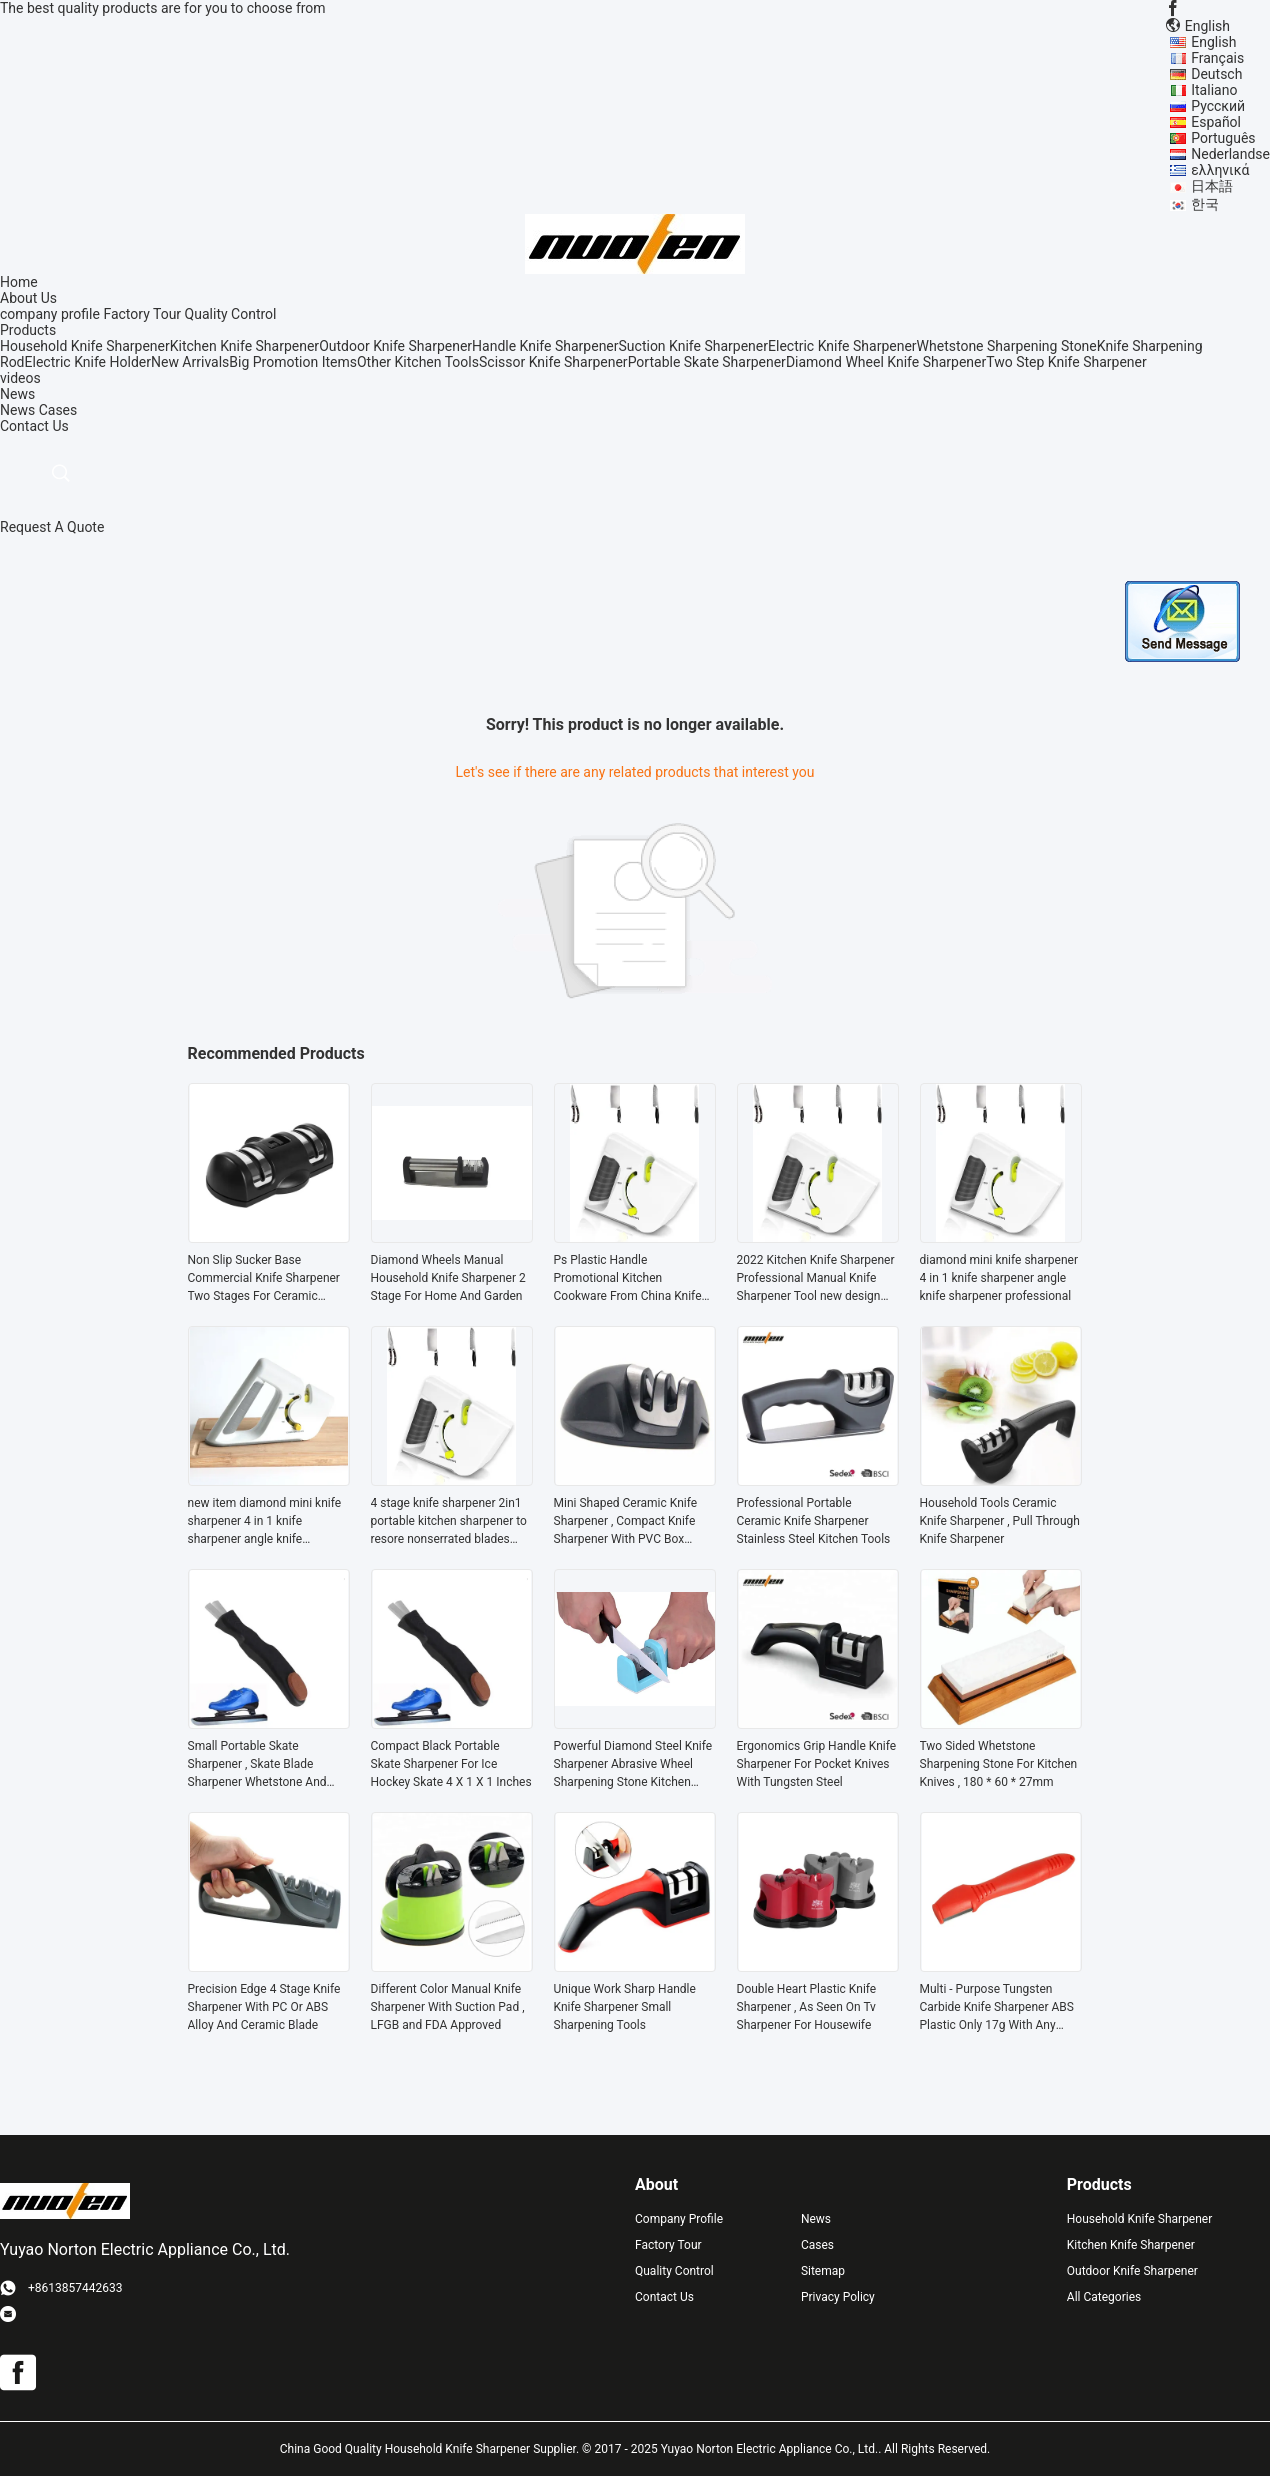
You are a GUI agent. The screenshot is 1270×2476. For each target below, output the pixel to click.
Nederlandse (1230, 154)
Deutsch (1216, 74)
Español (1216, 122)
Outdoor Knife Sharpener (395, 346)
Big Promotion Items (293, 362)
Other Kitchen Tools (418, 362)
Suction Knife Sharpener (693, 346)
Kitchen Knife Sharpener (244, 346)
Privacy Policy (838, 2297)
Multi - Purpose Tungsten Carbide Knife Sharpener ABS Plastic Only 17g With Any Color (997, 2008)
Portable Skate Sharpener (707, 362)
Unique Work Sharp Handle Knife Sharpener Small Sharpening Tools (625, 2007)
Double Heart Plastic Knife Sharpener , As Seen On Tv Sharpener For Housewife (807, 2007)
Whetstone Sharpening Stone (1007, 346)
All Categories (1104, 2297)
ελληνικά (1220, 170)
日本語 (1212, 186)
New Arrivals (190, 362)
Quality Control (231, 314)
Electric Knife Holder (88, 362)
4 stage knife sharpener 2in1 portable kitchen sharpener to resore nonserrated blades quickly (449, 1522)
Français (1217, 58)
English (1213, 42)
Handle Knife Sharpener (545, 346)
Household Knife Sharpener (85, 346)
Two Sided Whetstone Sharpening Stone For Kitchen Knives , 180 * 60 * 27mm (999, 1764)
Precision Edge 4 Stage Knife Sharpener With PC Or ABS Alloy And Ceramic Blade (264, 2007)
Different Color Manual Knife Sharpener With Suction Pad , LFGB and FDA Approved (448, 2007)
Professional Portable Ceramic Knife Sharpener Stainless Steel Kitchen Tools (814, 1521)
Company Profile (679, 2219)
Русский (1218, 106)
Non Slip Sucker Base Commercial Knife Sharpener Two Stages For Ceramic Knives (264, 1279)
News (17, 410)
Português (1223, 138)
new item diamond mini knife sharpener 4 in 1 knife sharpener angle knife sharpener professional (265, 1522)
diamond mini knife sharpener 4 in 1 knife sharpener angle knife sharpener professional (999, 1278)
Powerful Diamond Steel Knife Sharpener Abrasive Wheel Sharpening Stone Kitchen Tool (633, 1765)
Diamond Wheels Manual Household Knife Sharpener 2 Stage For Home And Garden (448, 1278)
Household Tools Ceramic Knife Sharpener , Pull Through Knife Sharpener (1000, 1521)
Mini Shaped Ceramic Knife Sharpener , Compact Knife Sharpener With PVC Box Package (626, 1522)
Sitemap (823, 2271)
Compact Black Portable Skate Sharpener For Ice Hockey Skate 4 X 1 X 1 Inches (451, 1764)
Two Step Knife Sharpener (1066, 362)
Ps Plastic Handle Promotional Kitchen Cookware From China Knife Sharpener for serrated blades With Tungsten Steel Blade (633, 1279)
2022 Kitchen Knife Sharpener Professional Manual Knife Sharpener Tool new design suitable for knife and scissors (817, 1279)
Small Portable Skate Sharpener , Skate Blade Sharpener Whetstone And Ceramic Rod (257, 1765)
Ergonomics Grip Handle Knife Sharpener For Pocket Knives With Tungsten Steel (817, 1764)
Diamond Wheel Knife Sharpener (886, 362)
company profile (50, 314)
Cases (58, 410)
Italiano (1214, 90)
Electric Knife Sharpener (842, 346)
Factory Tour (142, 314)
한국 (1205, 204)
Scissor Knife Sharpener (553, 362)
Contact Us (664, 2297)
